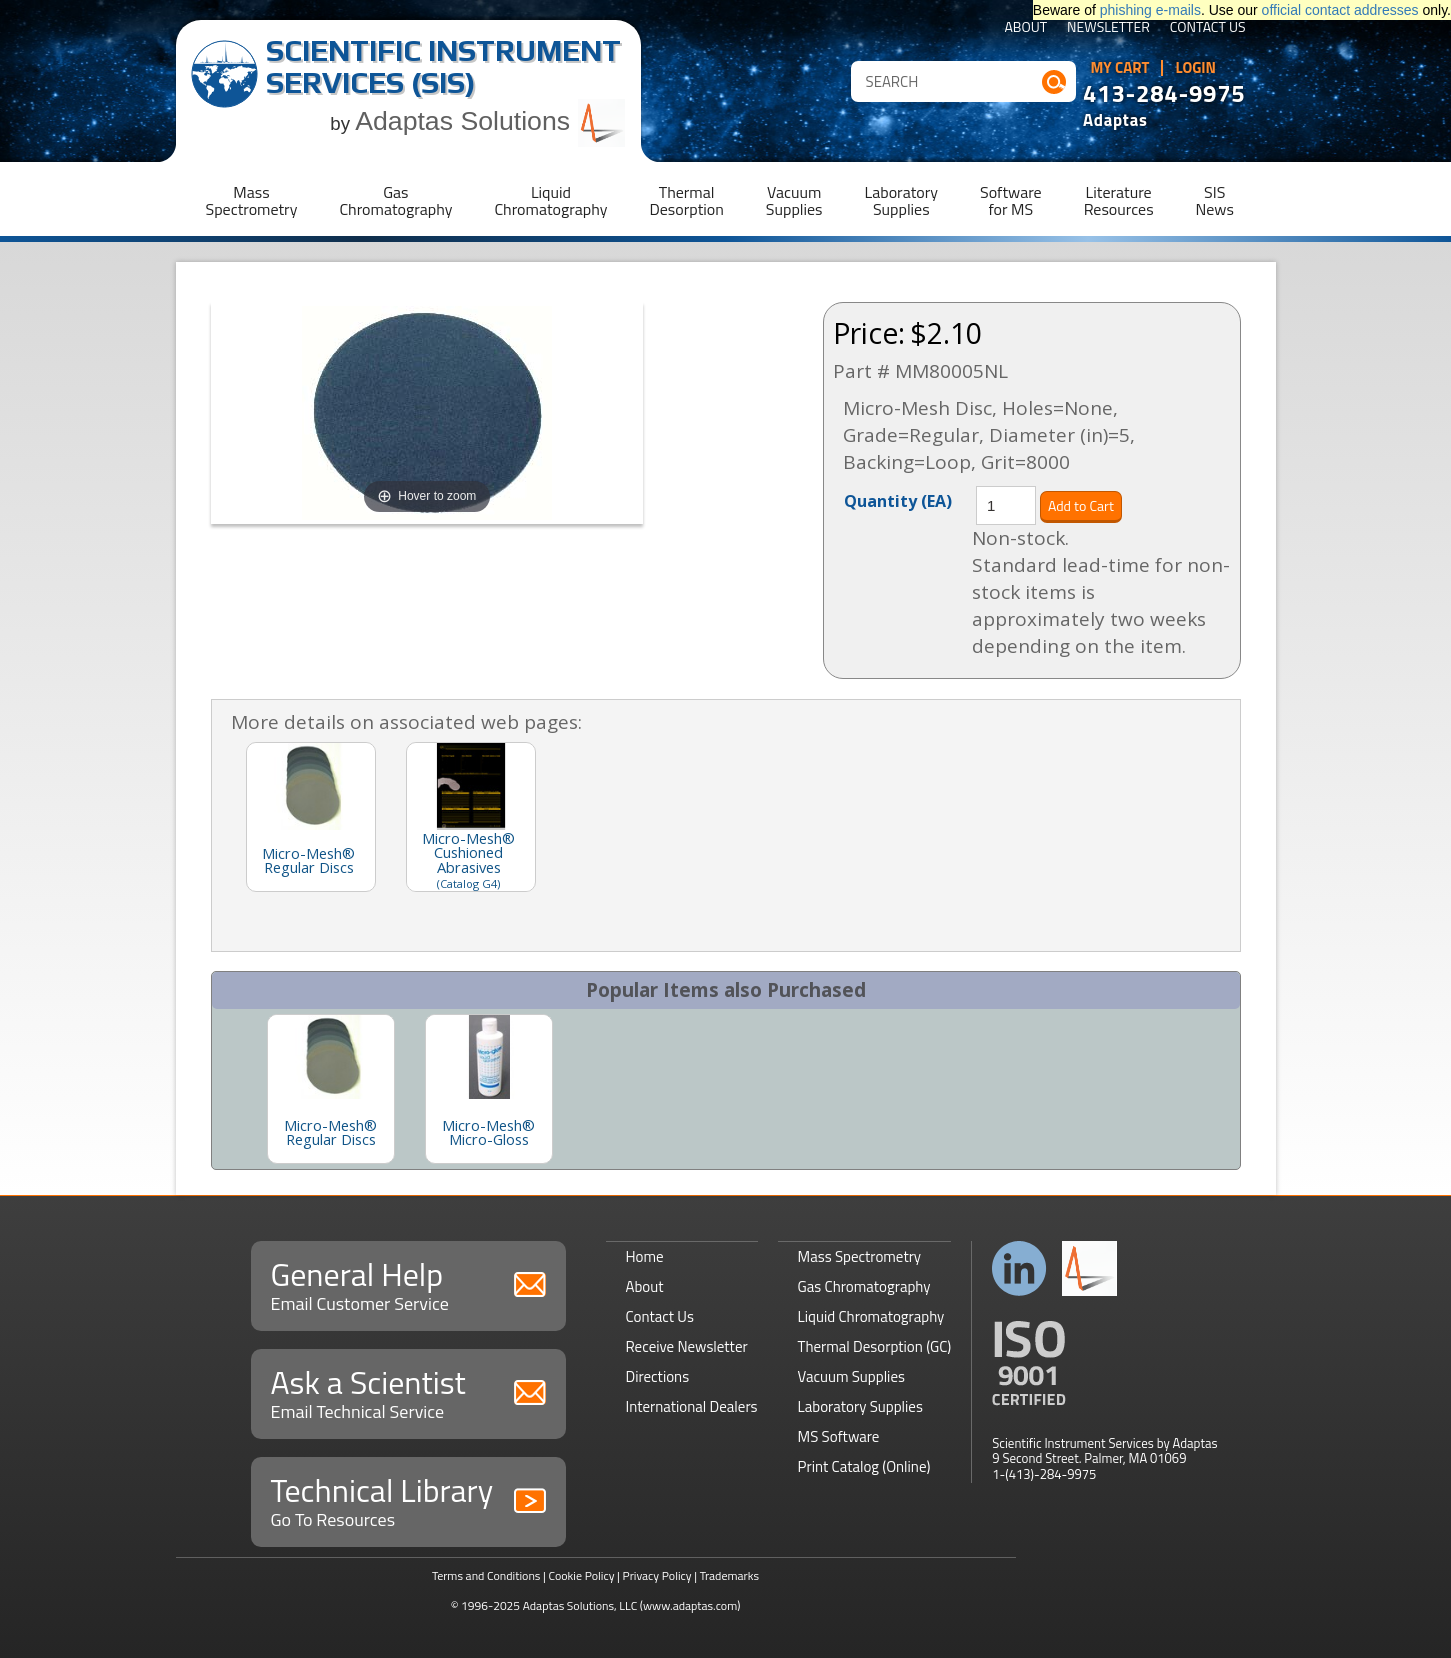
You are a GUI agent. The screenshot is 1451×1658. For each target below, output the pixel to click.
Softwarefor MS (1011, 200)
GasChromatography (395, 200)
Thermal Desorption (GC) (875, 1346)
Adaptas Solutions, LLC (580, 1605)
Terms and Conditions (486, 1575)
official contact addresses (1340, 10)
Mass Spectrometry (860, 1256)
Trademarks (729, 1575)
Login (1195, 68)
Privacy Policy (657, 1575)
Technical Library (408, 1499)
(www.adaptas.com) (690, 1605)
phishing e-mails (1150, 10)
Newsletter (1108, 28)
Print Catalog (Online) (864, 1466)
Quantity (898, 500)
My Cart (1120, 68)
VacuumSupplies (794, 200)
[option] (331, 1089)
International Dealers (692, 1406)
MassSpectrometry (252, 200)
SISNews (1215, 200)
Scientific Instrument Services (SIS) (443, 66)
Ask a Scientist (408, 1391)
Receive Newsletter (687, 1346)
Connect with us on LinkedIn (1019, 1268)
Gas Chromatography (864, 1286)
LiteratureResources (1119, 200)
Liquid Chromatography (871, 1316)
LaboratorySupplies (901, 200)
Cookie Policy (581, 1575)
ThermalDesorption (686, 200)
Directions (658, 1376)
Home (645, 1256)
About (1025, 28)
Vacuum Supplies (851, 1376)
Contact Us (1208, 28)
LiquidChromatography (550, 200)
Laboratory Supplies (860, 1406)
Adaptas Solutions (490, 121)
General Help (408, 1283)
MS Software (839, 1436)
